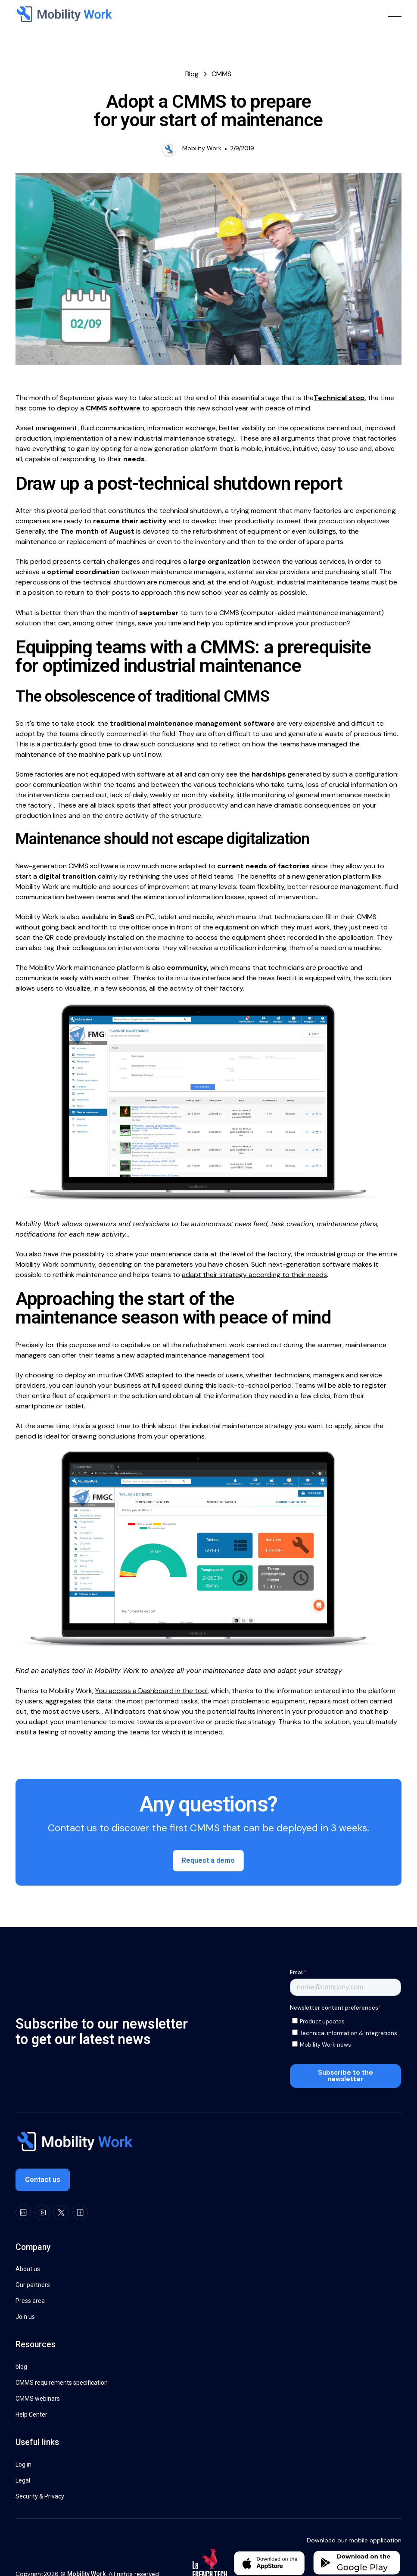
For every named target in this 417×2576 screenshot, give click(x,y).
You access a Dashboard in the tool (151, 1690)
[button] (394, 14)
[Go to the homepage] (74, 2142)
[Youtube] (42, 2212)
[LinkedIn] (23, 2212)
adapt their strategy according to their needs (254, 1274)
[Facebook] (80, 2212)
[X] (61, 2212)
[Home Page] (64, 14)
